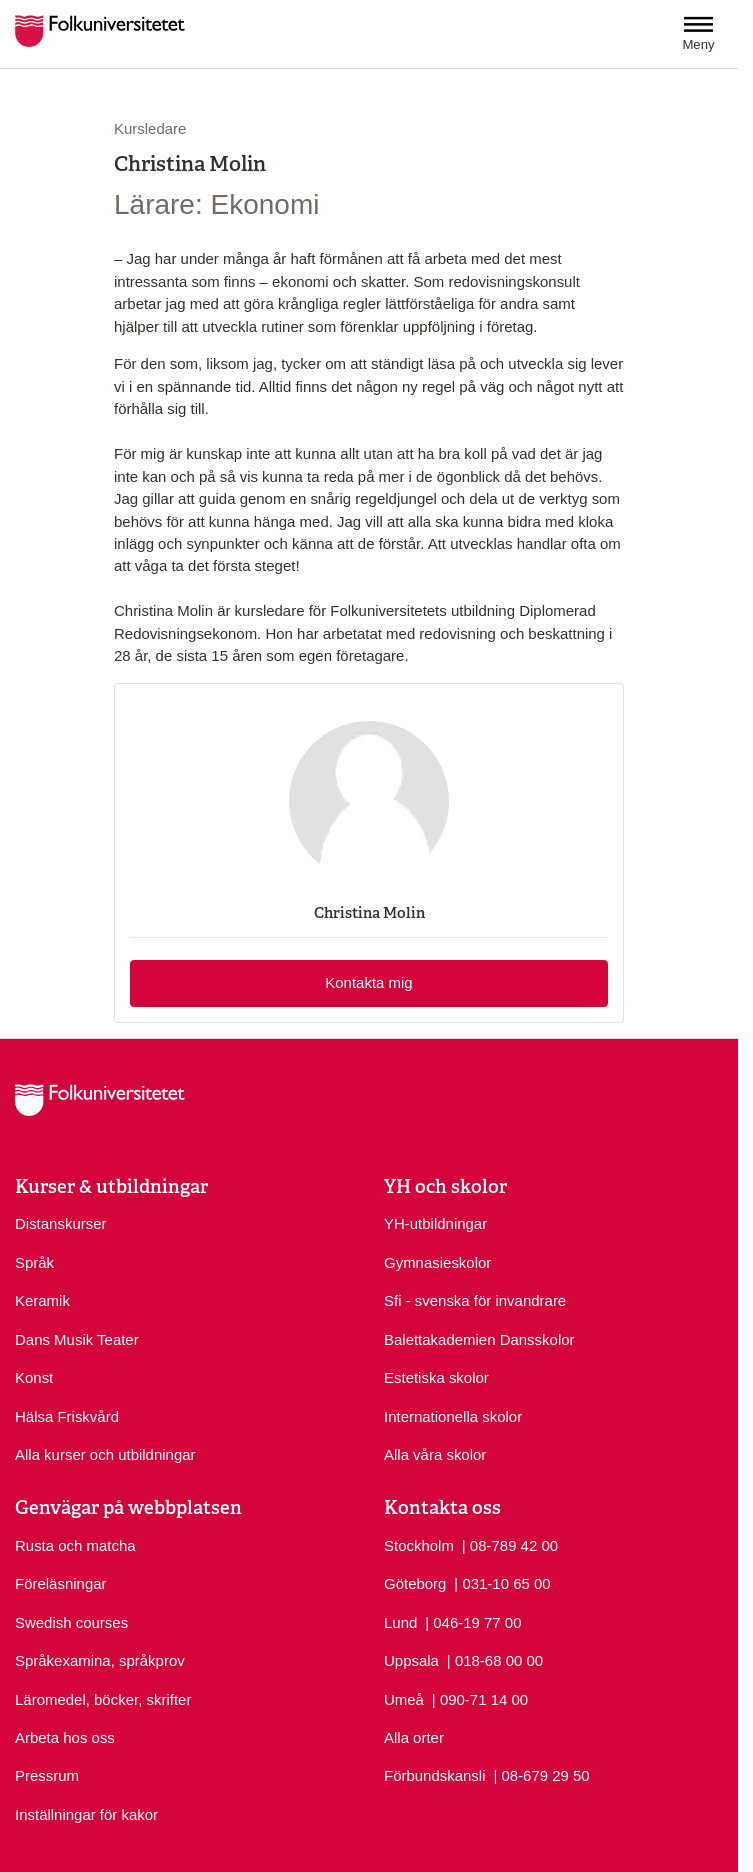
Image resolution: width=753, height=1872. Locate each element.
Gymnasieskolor (437, 1262)
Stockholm (419, 1545)
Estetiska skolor (436, 1377)
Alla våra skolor (435, 1454)
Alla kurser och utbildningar (105, 1454)
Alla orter (414, 1737)
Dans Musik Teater (77, 1339)
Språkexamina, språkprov (100, 1660)
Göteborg (415, 1583)
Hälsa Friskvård (67, 1416)
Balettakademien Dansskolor (479, 1339)
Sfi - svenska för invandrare (475, 1300)
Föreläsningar (61, 1583)
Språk (34, 1262)
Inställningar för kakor (86, 1814)
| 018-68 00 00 (495, 1659)
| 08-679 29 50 (541, 1774)
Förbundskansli (435, 1775)
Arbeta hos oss (65, 1737)
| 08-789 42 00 (510, 1544)
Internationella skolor (453, 1416)
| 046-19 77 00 (473, 1621)
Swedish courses (71, 1622)
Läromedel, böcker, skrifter (103, 1699)
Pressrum (47, 1775)
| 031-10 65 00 (502, 1582)
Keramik (42, 1300)
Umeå (404, 1699)
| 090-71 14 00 (480, 1698)
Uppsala (411, 1660)
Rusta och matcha (75, 1545)
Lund (400, 1622)
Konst (34, 1377)
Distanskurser (61, 1223)
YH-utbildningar (435, 1223)
